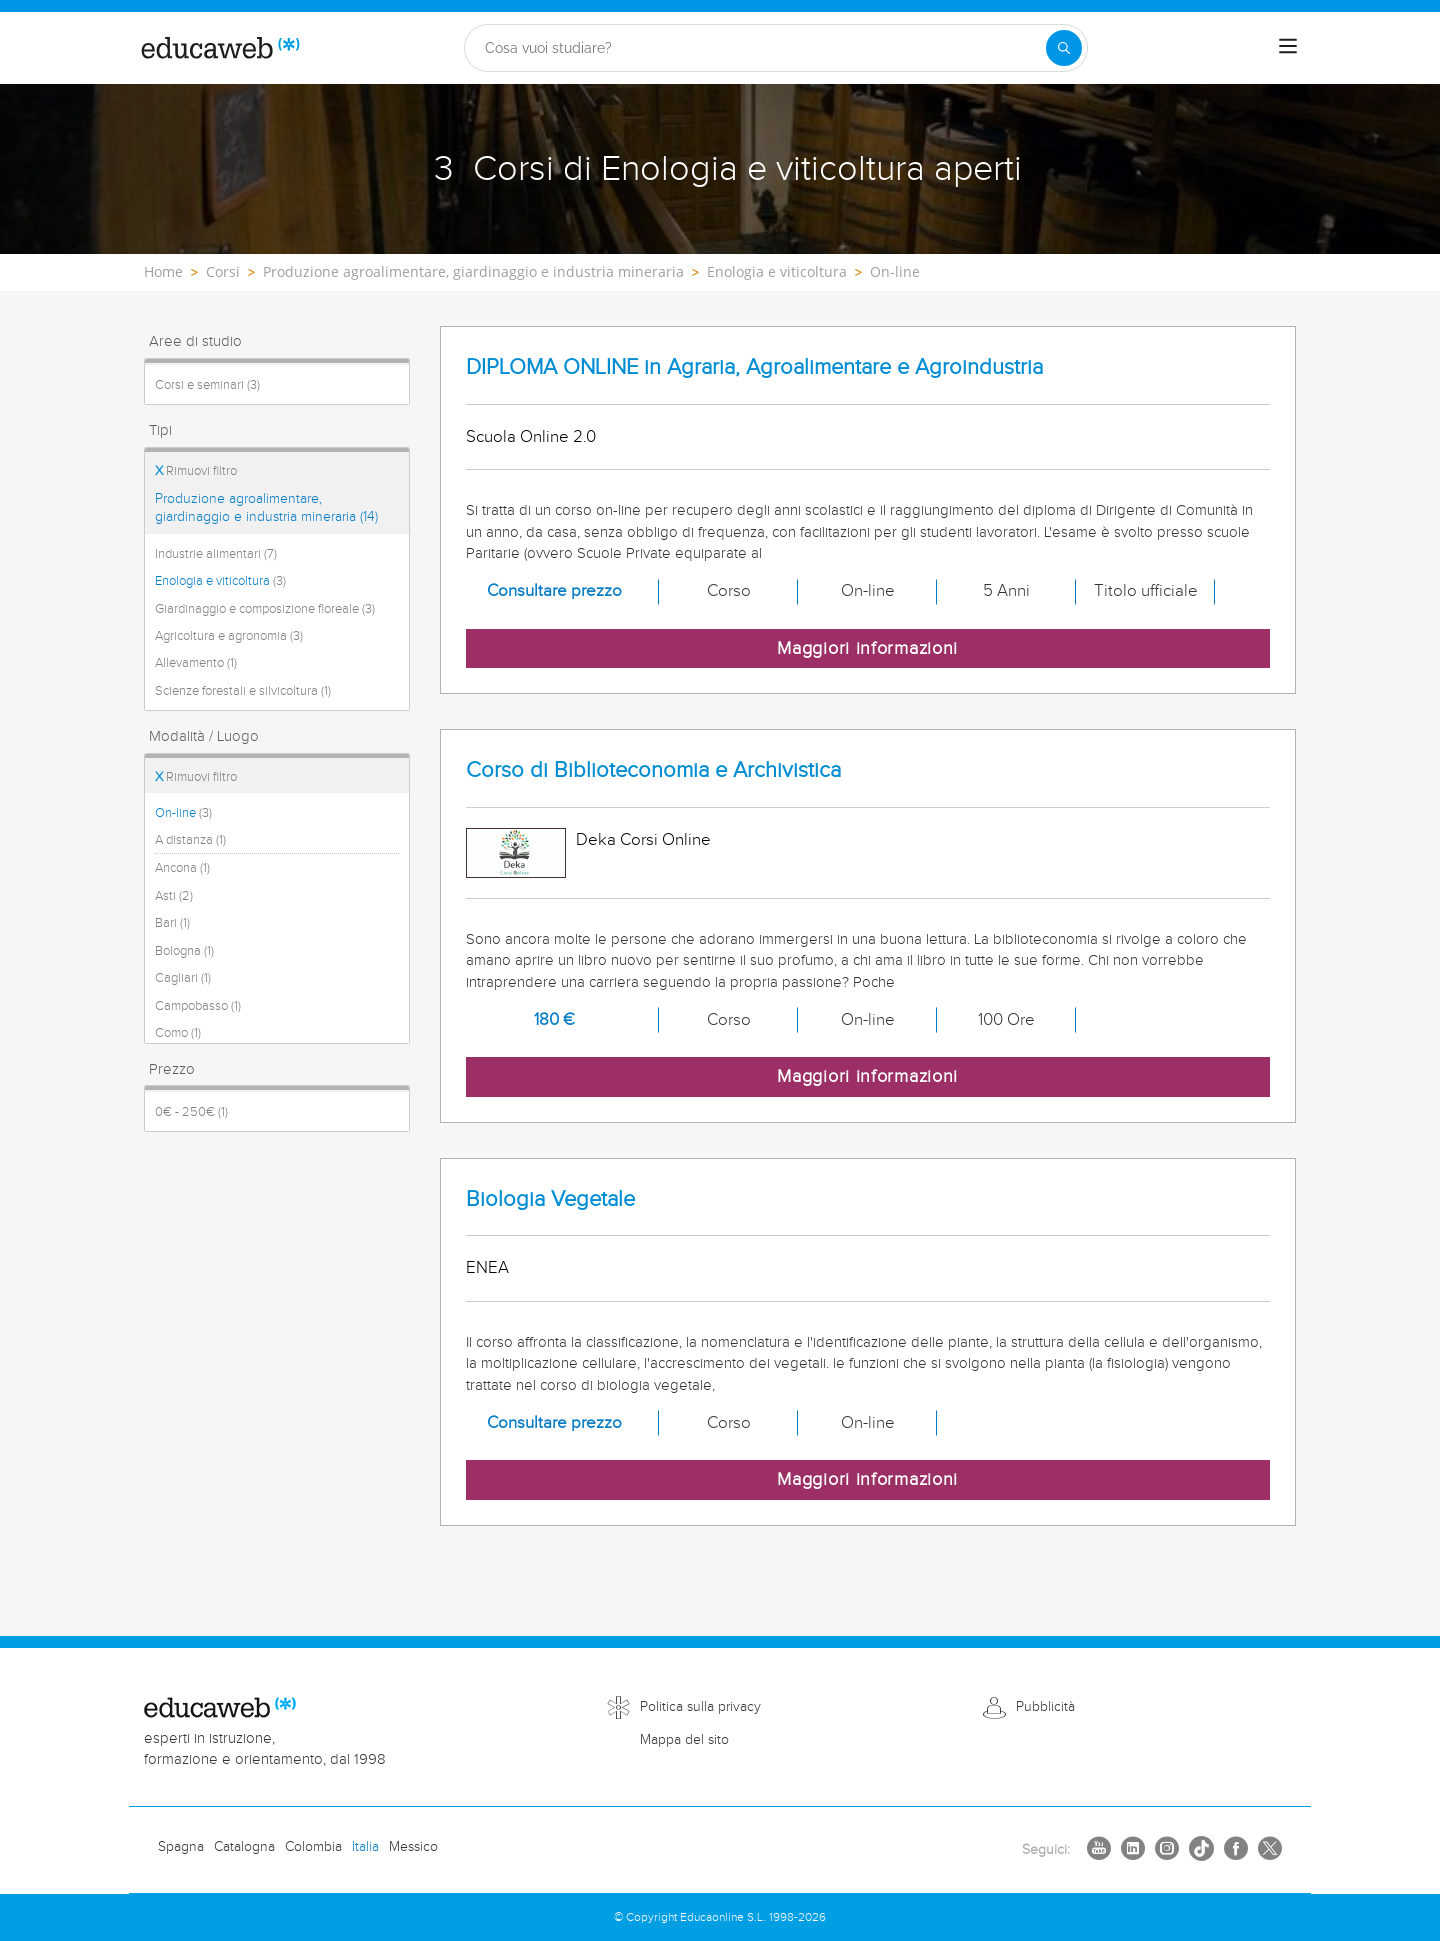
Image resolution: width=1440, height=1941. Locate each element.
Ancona (182, 868)
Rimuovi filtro (196, 471)
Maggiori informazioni (867, 648)
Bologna (184, 951)
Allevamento (196, 663)
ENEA (487, 1268)
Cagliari (183, 978)
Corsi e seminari (207, 385)
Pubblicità (1045, 1707)
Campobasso (198, 1006)
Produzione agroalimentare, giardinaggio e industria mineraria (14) (266, 508)
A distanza (190, 840)
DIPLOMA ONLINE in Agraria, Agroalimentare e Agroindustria (754, 367)
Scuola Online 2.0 (531, 437)
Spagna (181, 1847)
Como (178, 1033)
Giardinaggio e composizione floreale (265, 609)
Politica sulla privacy (700, 1707)
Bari (172, 923)
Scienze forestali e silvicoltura (243, 691)
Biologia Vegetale (550, 1199)
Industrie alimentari (216, 554)
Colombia (313, 1847)
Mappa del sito (684, 1740)
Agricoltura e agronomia (229, 636)
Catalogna (244, 1847)
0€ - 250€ (191, 1112)
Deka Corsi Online (643, 840)
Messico (413, 1847)
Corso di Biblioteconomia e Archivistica (653, 770)
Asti (174, 896)
